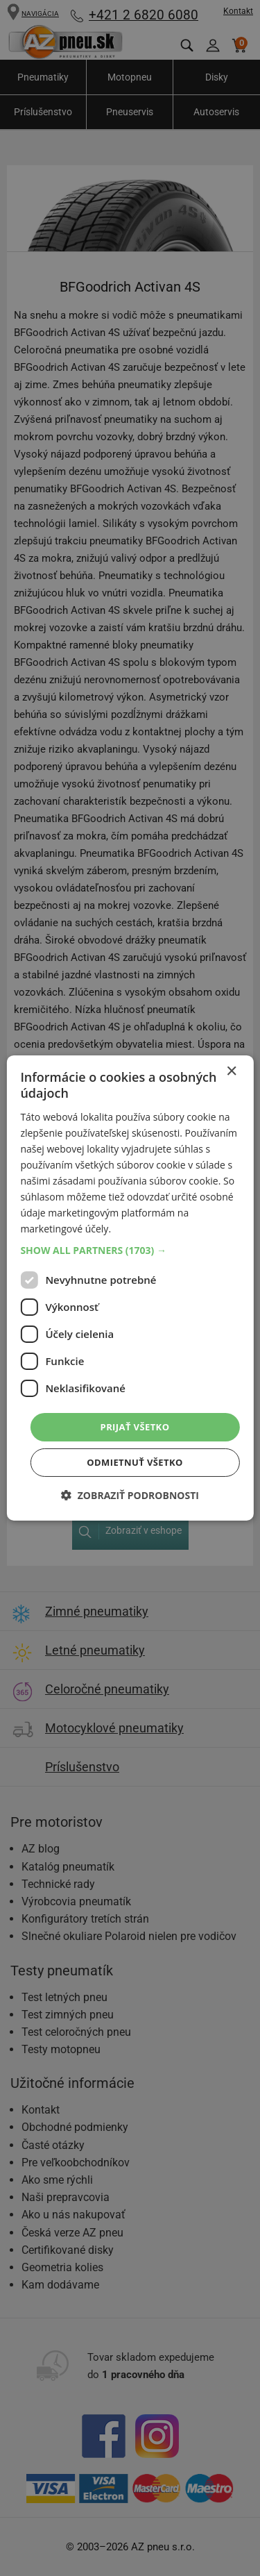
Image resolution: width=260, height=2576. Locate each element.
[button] (129, 1250)
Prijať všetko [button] (135, 1426)
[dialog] (129, 1288)
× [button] (231, 1072)
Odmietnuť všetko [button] (134, 1462)
